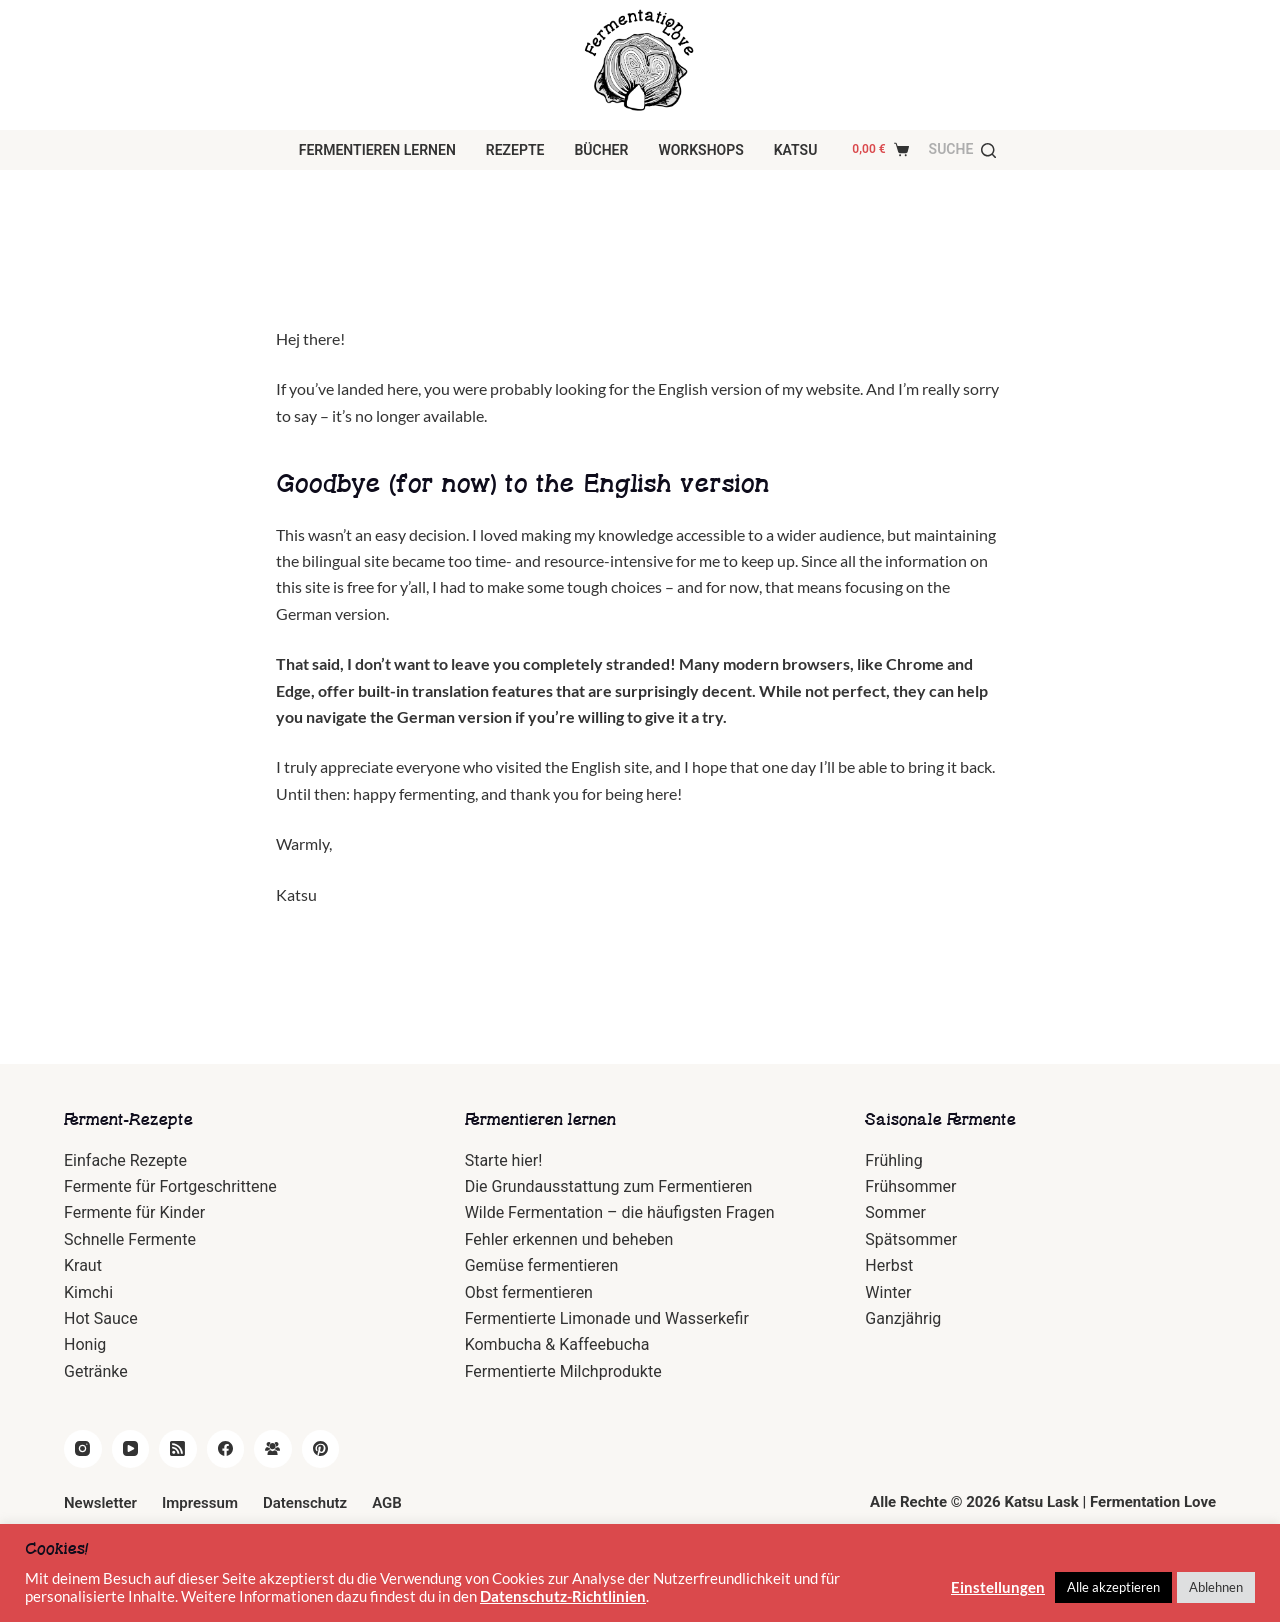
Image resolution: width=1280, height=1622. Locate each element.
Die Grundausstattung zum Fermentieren (609, 1186)
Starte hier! (504, 1160)
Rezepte (515, 150)
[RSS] (178, 1449)
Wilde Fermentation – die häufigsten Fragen (620, 1212)
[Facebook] (226, 1449)
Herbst (889, 1265)
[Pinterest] (321, 1449)
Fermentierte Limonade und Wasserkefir (607, 1318)
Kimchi (88, 1292)
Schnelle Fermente (130, 1239)
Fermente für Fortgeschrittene (170, 1186)
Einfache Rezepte (125, 1160)
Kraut (83, 1265)
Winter (888, 1292)
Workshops (700, 150)
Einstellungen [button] (998, 1587)
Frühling (893, 1160)
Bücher (601, 150)
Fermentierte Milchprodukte (563, 1371)
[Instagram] (83, 1449)
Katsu (796, 150)
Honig (85, 1344)
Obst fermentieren (529, 1292)
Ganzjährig (903, 1318)
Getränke (96, 1371)
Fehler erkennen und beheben (569, 1239)
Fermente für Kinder (134, 1212)
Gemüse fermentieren (542, 1265)
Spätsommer (911, 1239)
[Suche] (963, 149)
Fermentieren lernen (377, 150)
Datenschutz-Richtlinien (563, 1596)
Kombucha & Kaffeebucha (557, 1344)
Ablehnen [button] (1216, 1587)
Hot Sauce (101, 1318)
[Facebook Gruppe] (273, 1449)
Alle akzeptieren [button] (1113, 1587)
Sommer (895, 1212)
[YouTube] (131, 1449)
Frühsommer (910, 1186)
